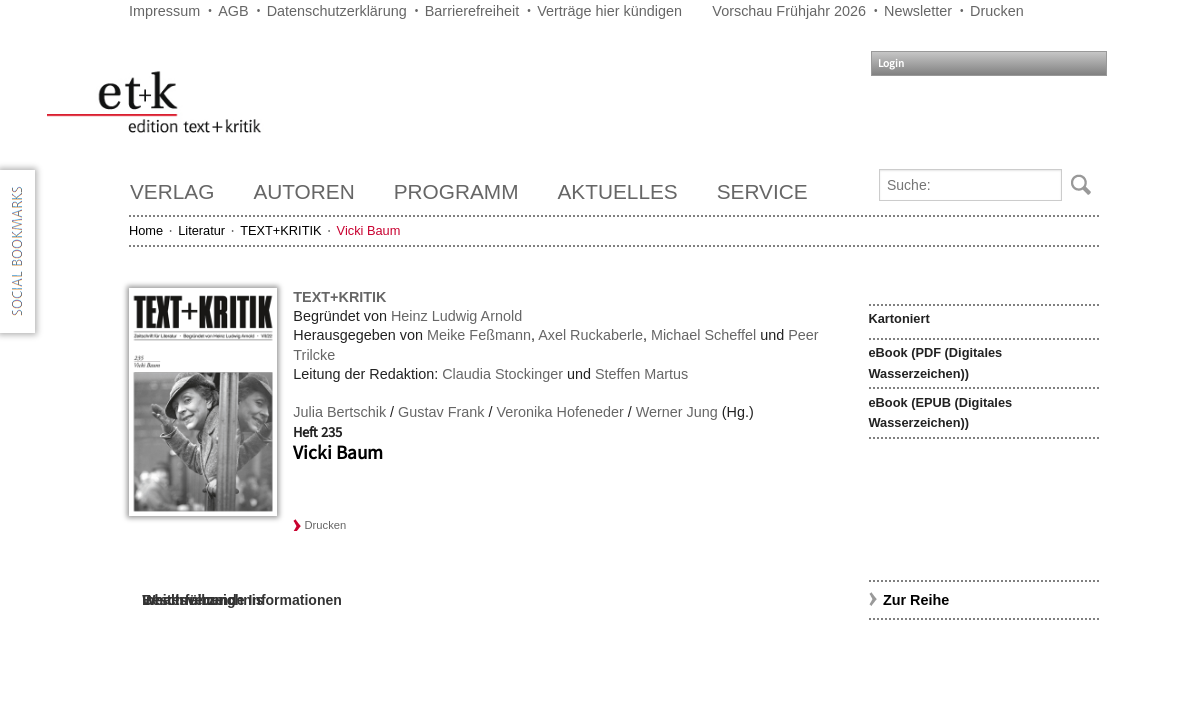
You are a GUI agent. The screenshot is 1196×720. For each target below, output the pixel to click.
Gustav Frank (441, 412)
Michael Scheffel (703, 335)
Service (762, 191)
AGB (233, 11)
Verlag (172, 191)
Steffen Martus (641, 374)
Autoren (303, 191)
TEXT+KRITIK (280, 230)
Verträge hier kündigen (609, 11)
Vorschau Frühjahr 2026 (789, 11)
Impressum (164, 11)
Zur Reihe (916, 600)
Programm (456, 191)
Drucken (997, 11)
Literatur (201, 230)
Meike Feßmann (479, 335)
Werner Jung (677, 412)
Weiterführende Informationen (242, 600)
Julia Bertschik (339, 412)
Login (891, 63)
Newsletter (918, 11)
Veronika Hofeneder (559, 412)
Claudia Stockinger (502, 374)
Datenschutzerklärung (337, 11)
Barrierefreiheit (472, 11)
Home (146, 230)
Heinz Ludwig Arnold (456, 316)
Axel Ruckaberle (590, 335)
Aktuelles (618, 191)
